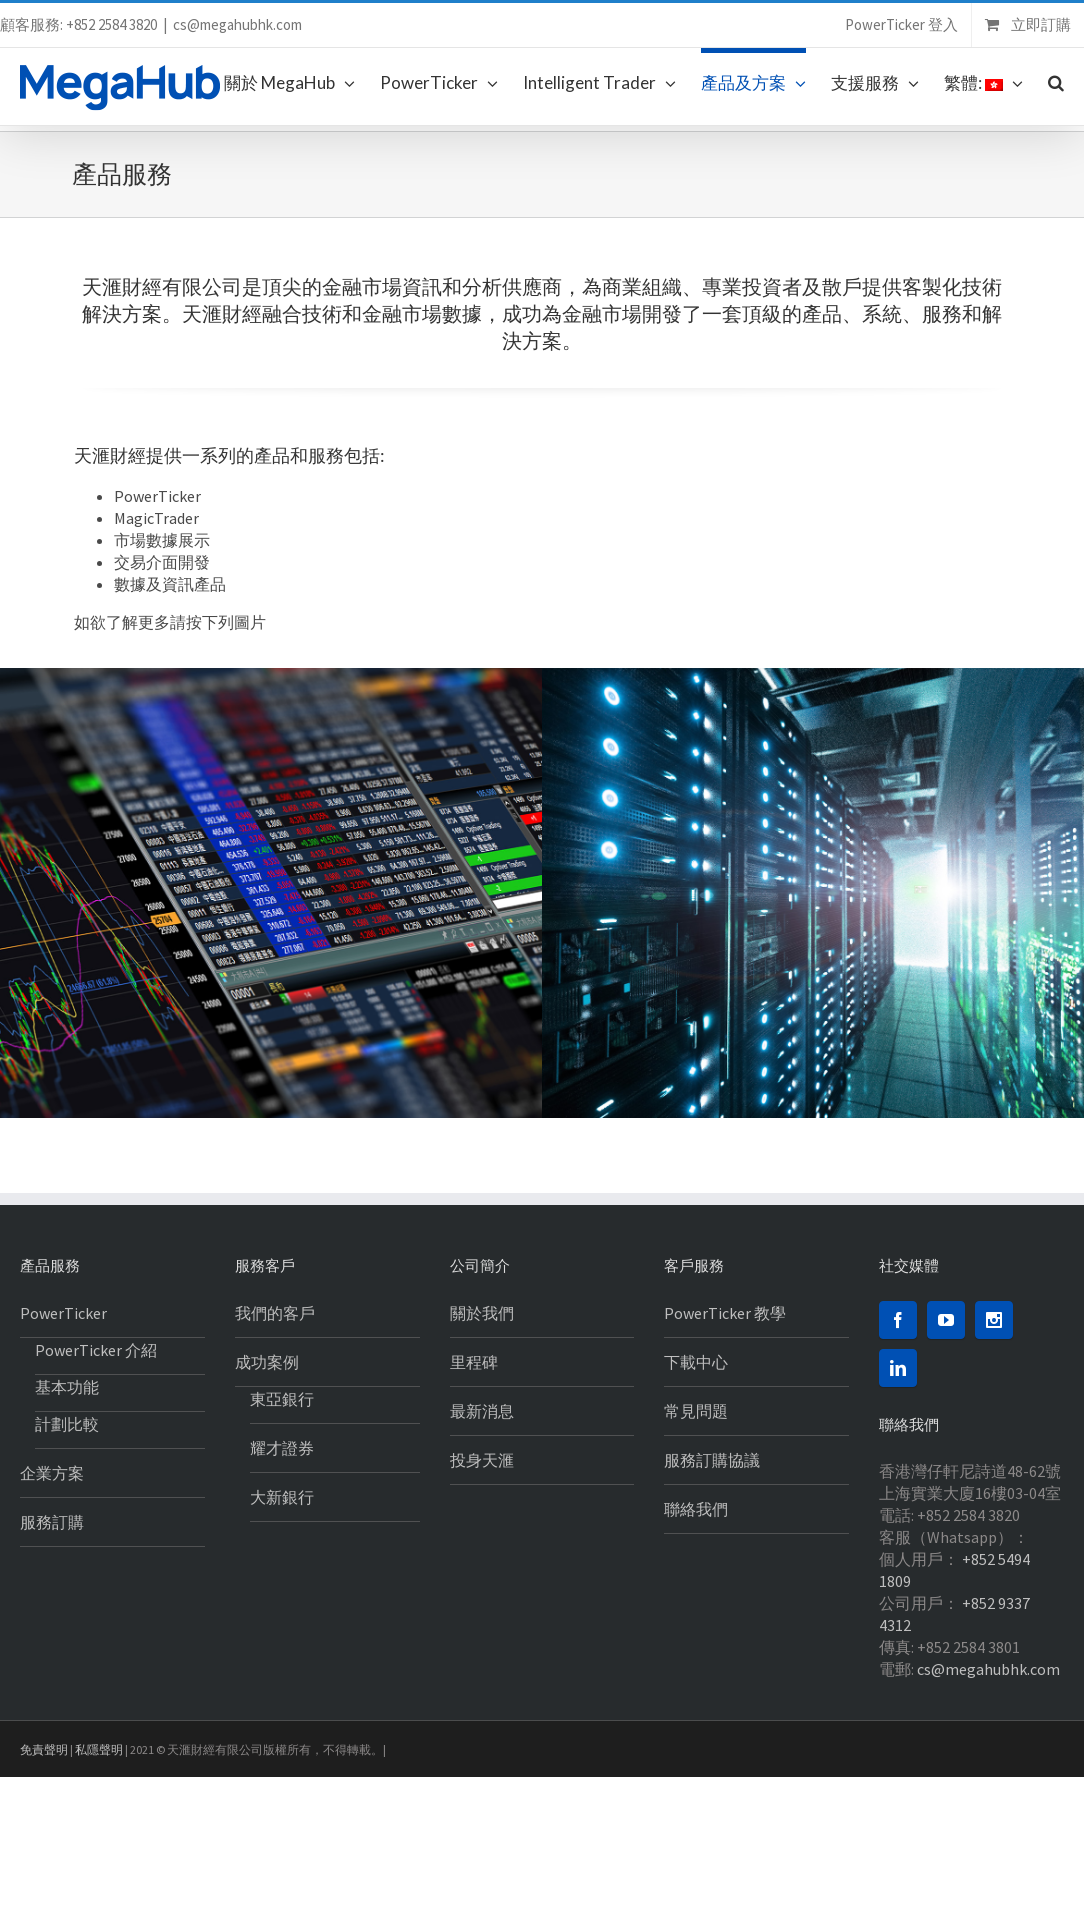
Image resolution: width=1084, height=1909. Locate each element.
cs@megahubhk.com (237, 24)
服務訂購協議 (712, 1460)
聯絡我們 (696, 1509)
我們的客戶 (275, 1313)
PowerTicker (63, 1313)
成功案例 (267, 1362)
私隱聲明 (99, 1749)
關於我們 (482, 1313)
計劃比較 (67, 1424)
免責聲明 (44, 1749)
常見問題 (696, 1411)
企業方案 (52, 1473)
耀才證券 (282, 1448)
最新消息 (482, 1411)
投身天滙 (482, 1460)
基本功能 (67, 1387)
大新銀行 (282, 1497)
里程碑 (474, 1362)
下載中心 (696, 1362)
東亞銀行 (282, 1399)
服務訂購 (52, 1522)
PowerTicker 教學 (725, 1313)
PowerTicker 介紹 (96, 1350)
